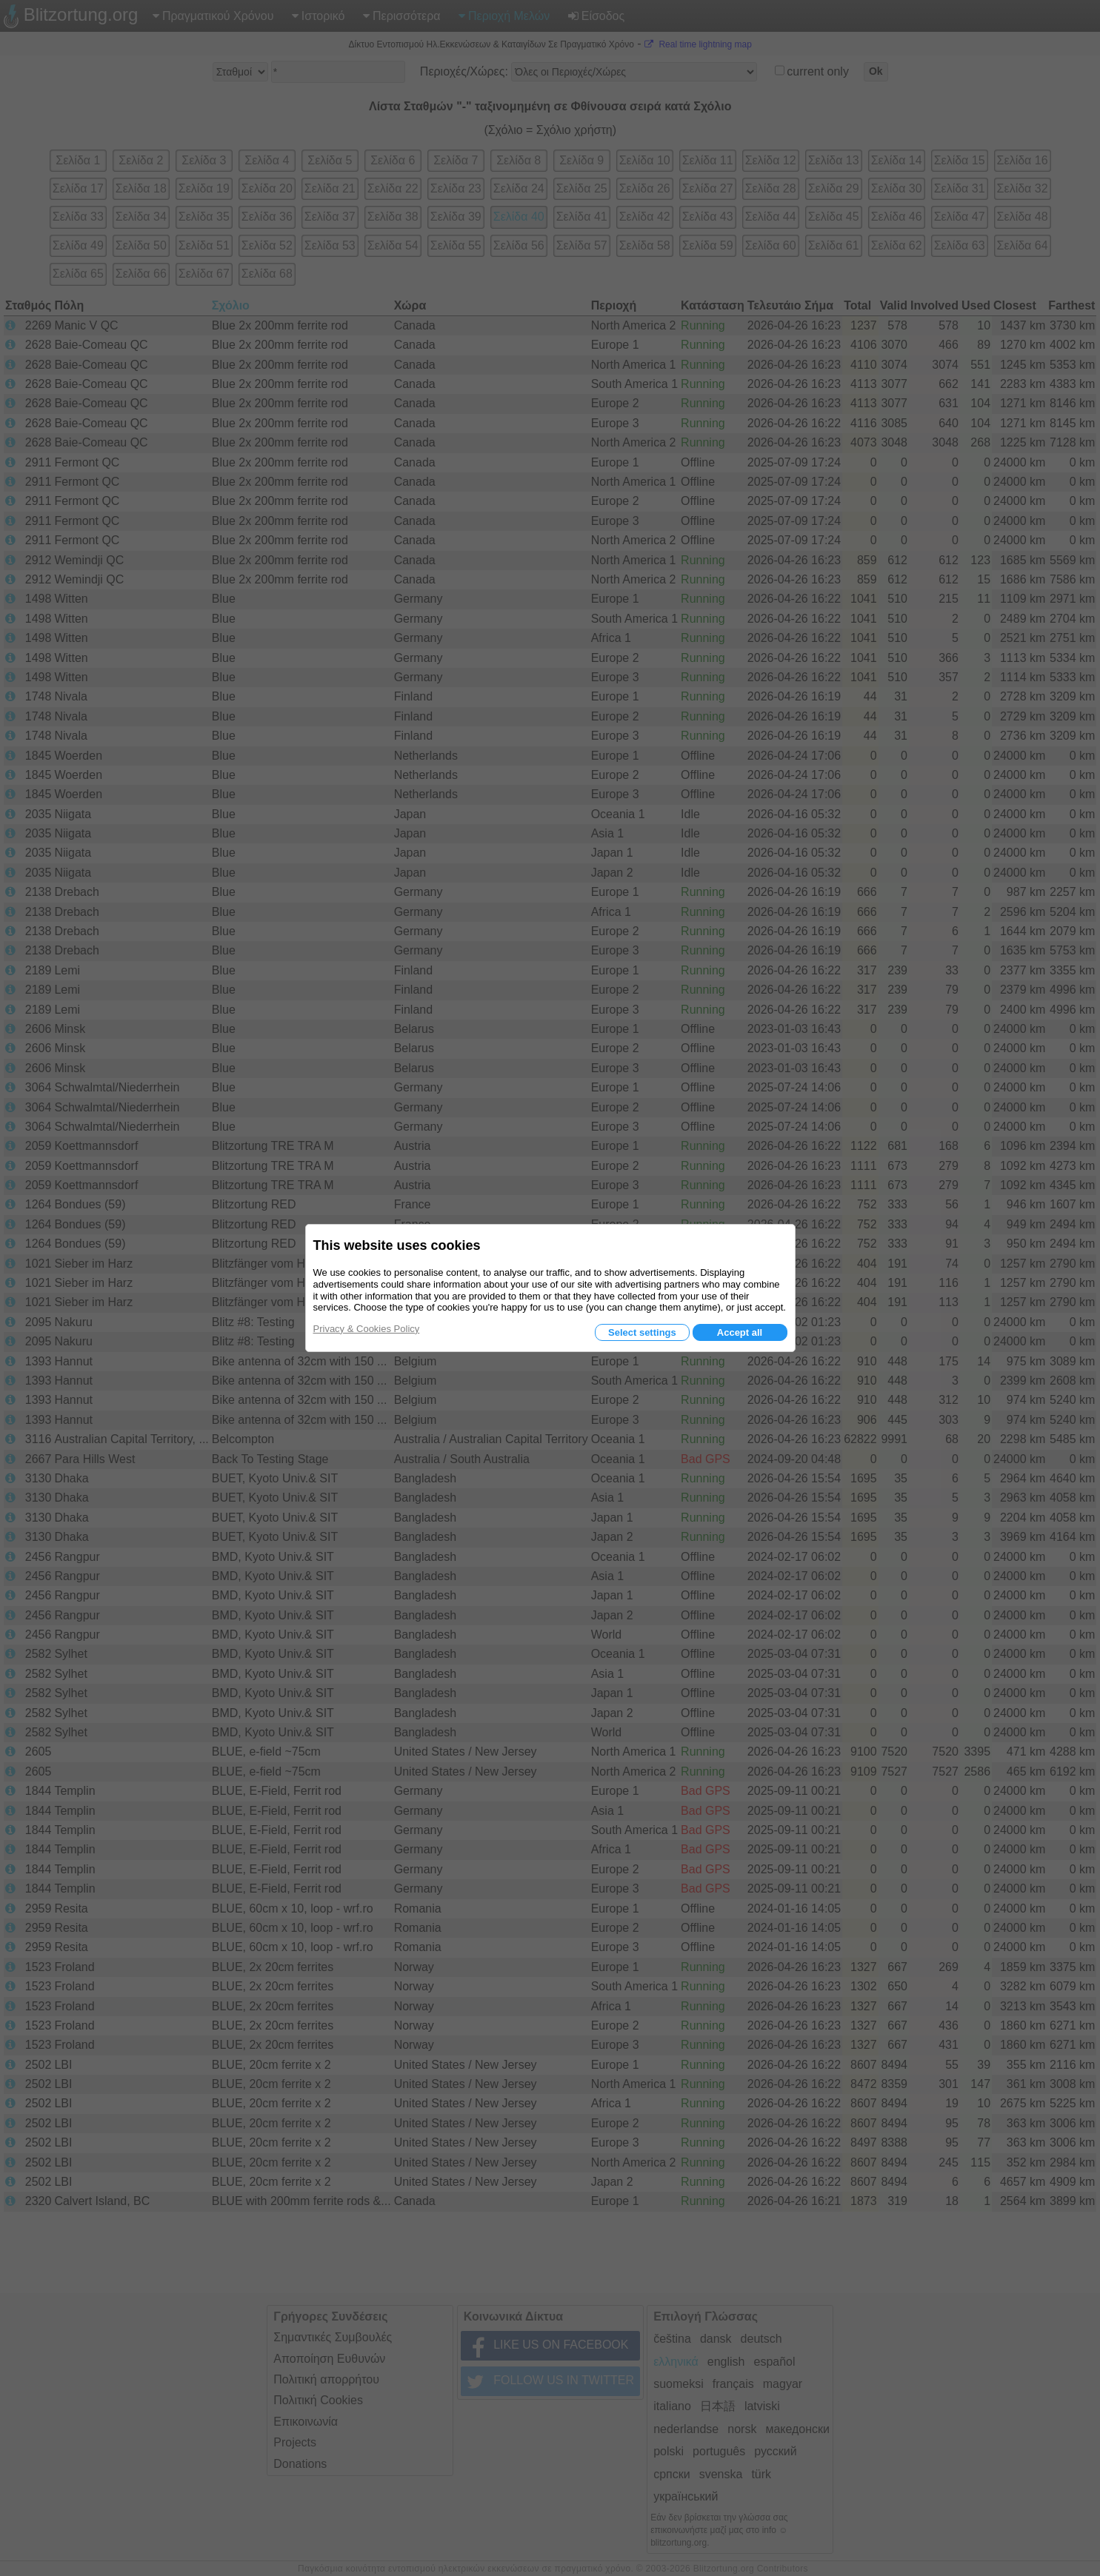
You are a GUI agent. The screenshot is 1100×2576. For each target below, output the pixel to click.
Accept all (739, 1332)
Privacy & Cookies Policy (366, 1328)
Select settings (642, 1332)
